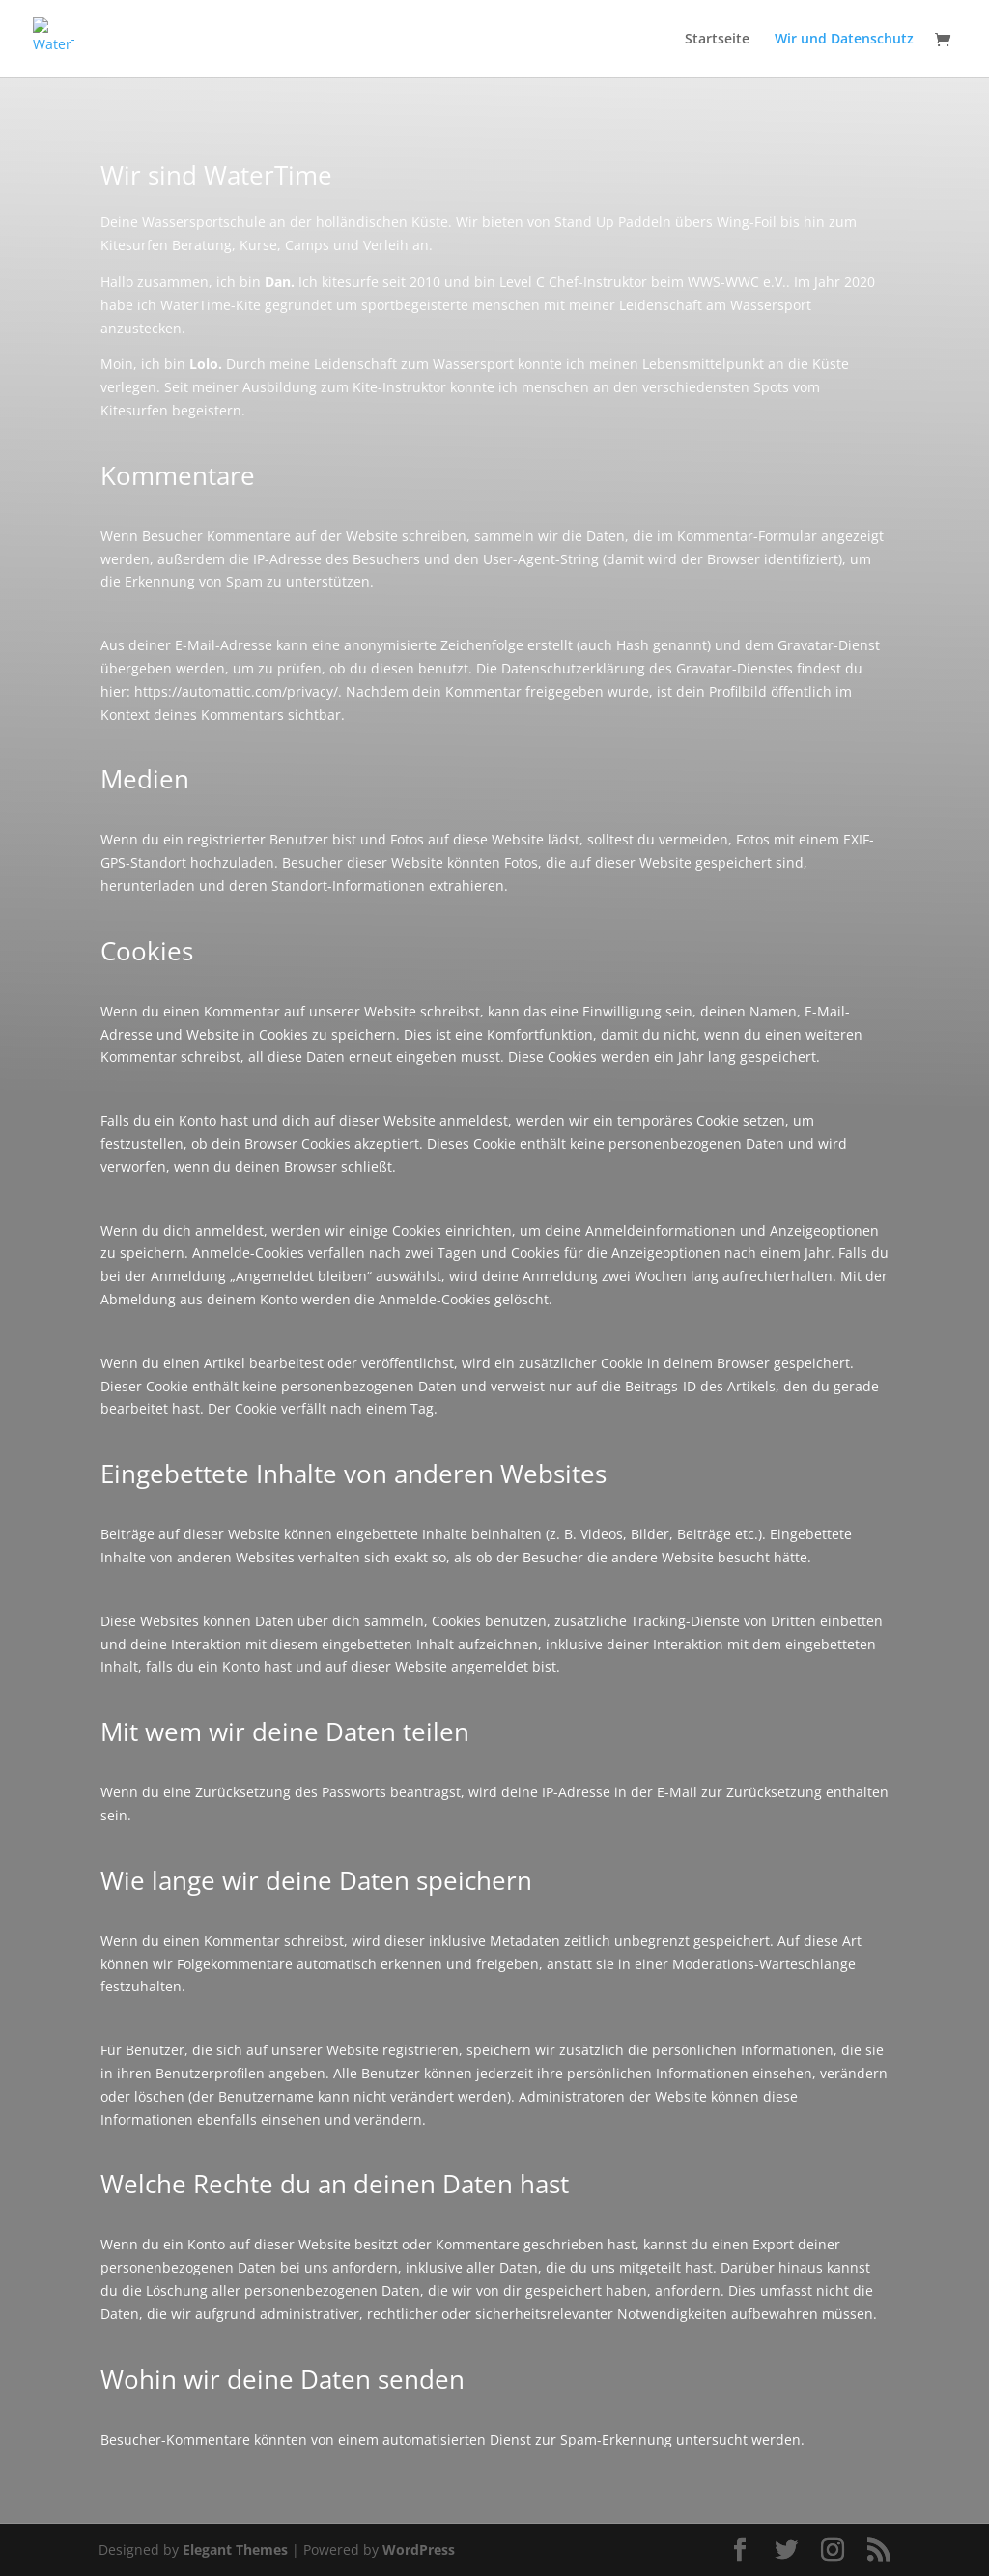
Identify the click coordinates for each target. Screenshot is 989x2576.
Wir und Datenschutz (844, 39)
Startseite (717, 39)
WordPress (418, 2549)
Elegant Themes (235, 2549)
